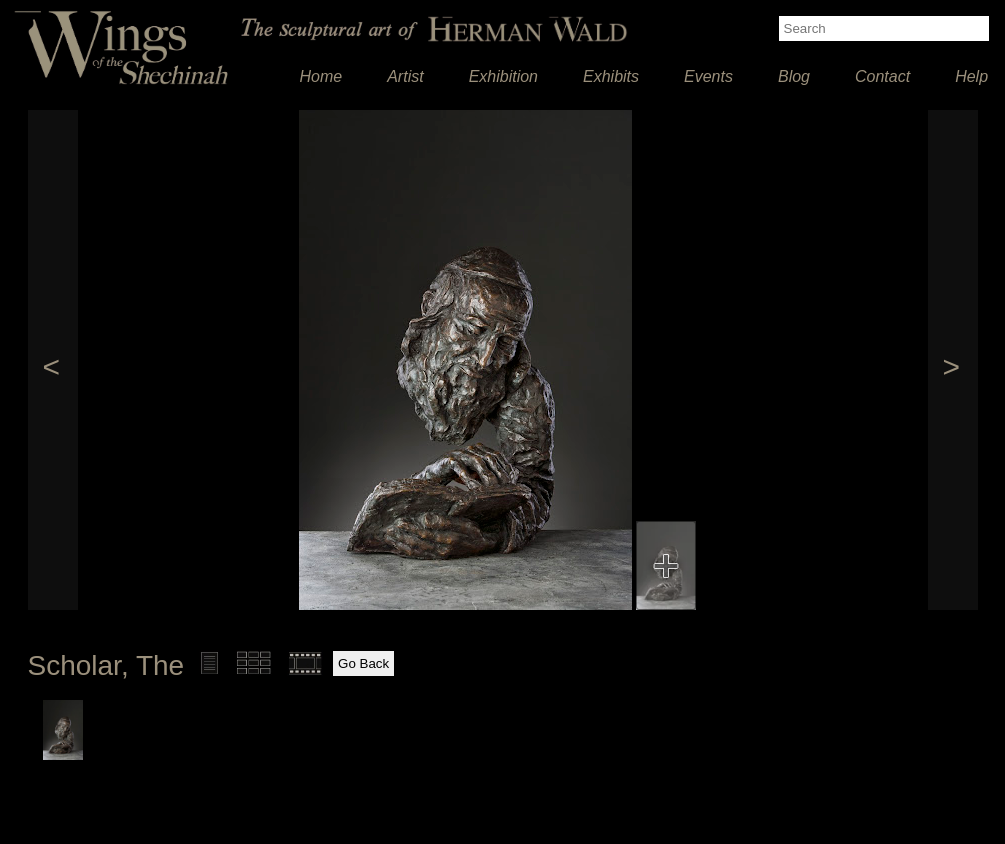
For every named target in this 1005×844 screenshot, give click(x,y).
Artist (405, 76)
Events (708, 76)
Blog (794, 76)
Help (971, 76)
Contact (882, 76)
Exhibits (611, 76)
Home (321, 76)
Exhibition (503, 76)
